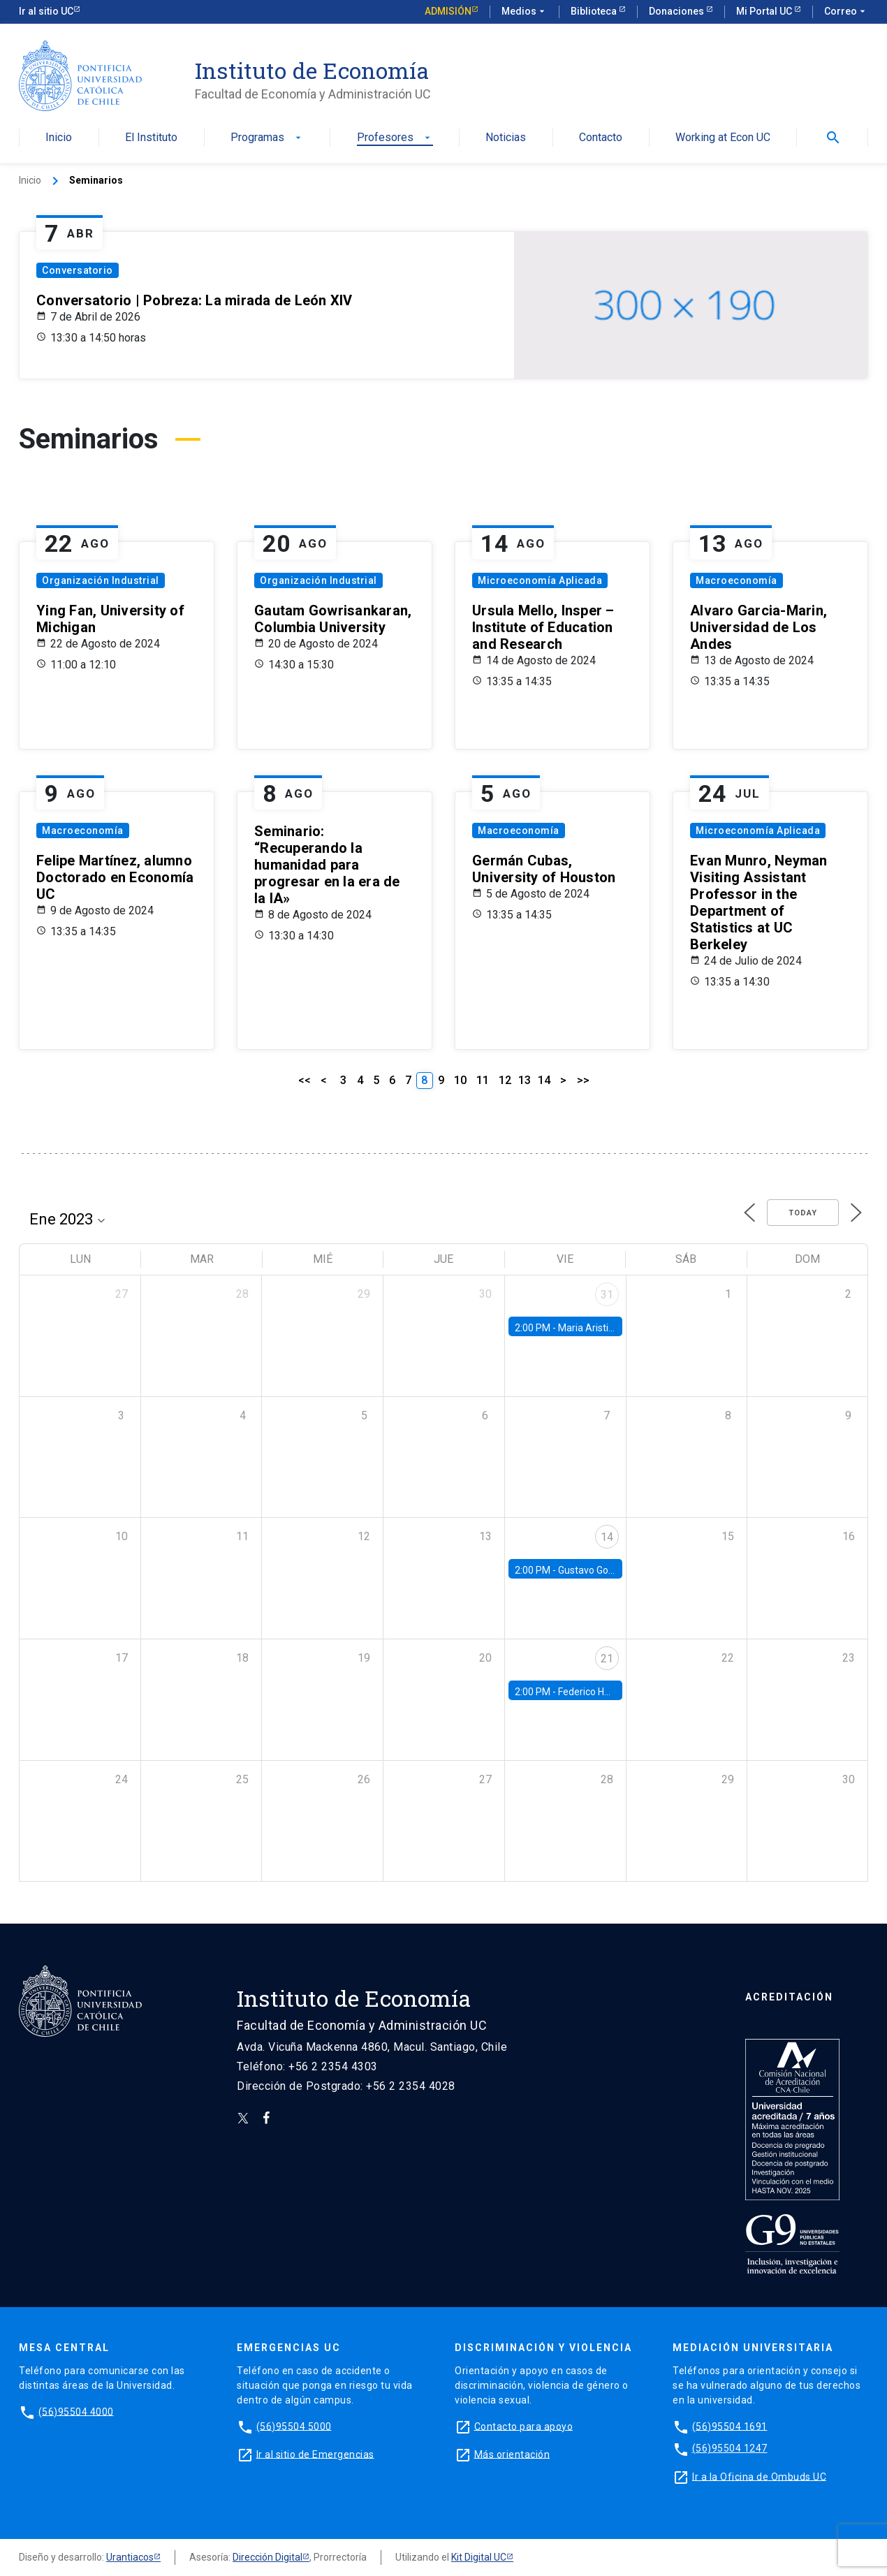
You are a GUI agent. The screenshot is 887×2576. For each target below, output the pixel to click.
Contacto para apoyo (523, 2425)
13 (524, 1080)
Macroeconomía (736, 580)
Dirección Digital (267, 2557)
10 (460, 1080)
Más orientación (512, 2453)
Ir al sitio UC (46, 11)
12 (505, 1080)
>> (583, 1080)
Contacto (600, 138)
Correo (846, 12)
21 (607, 1658)
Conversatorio (77, 270)
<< (304, 1080)
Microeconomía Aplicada (540, 580)
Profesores (395, 138)
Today (803, 1212)
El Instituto (151, 138)
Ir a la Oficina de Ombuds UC (759, 2476)
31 (607, 1294)
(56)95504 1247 (730, 2448)
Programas (267, 138)
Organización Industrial (100, 580)
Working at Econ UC (722, 138)
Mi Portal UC (765, 11)
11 (482, 1080)
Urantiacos (130, 2557)
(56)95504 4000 (76, 2411)
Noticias (505, 138)
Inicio (58, 138)
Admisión (448, 11)
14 (544, 1080)
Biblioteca (595, 11)
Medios (524, 12)
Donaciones (677, 11)
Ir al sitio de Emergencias (315, 2453)
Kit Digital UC (478, 2557)
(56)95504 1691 (730, 2425)
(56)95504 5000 (294, 2425)
